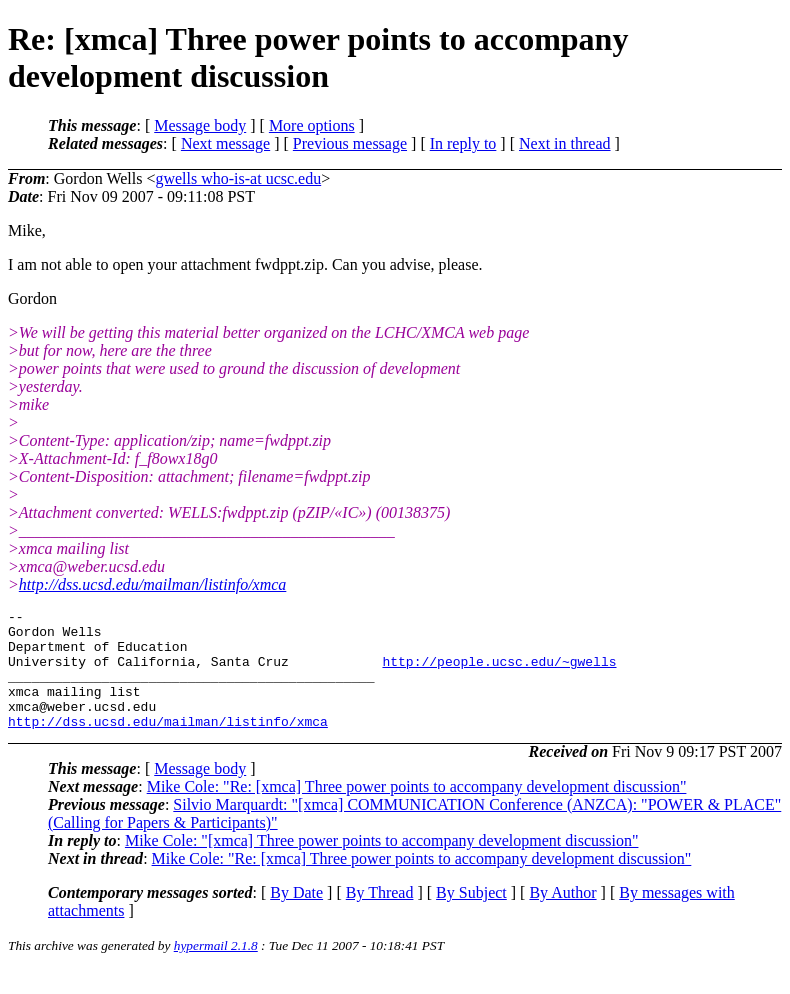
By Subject (471, 916)
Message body (200, 125)
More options (312, 125)
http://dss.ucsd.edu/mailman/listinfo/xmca (153, 584)
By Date (296, 916)
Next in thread (565, 143)
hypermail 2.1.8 (216, 969)
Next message (225, 143)
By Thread (380, 916)
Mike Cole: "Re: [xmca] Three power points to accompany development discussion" (417, 810)
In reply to (463, 143)
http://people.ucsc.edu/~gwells (499, 673)
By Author (562, 916)
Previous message (350, 143)
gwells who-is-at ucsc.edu (238, 178)
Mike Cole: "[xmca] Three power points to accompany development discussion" (382, 864)
